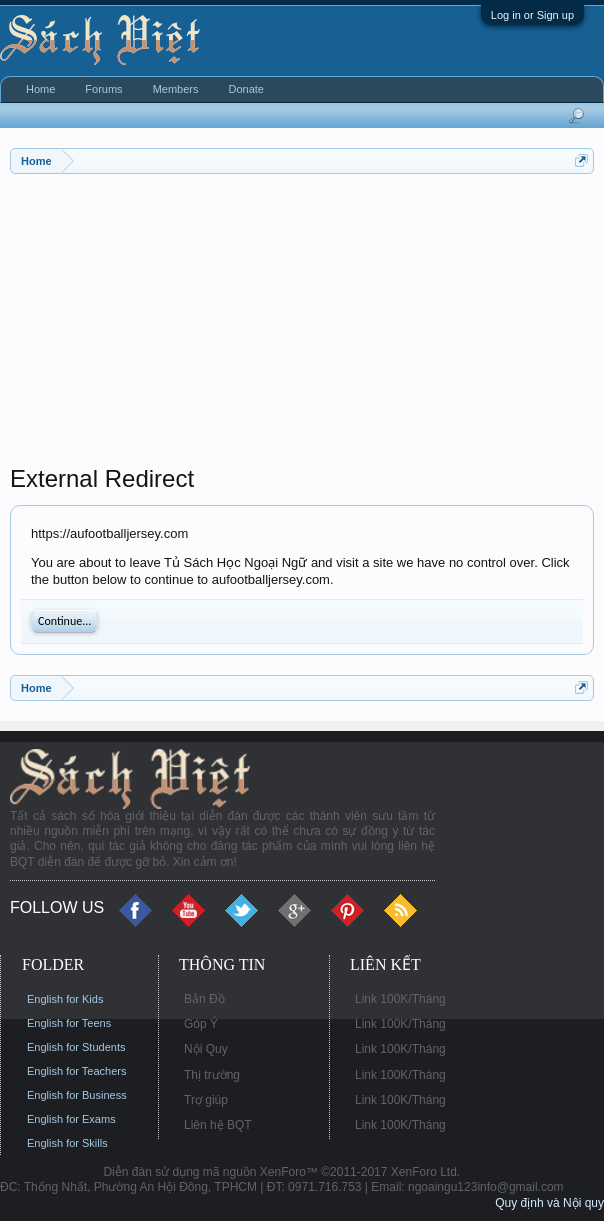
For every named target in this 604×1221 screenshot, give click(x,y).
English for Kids (65, 999)
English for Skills (67, 1143)
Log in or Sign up (532, 15)
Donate (245, 89)
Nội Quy (206, 1049)
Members (176, 89)
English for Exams (71, 1119)
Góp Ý (201, 1024)
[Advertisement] (302, 324)
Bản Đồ (204, 999)
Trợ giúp (206, 1100)
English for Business (77, 1095)
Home (40, 89)
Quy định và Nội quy (549, 1203)
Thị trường (212, 1075)
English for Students (76, 1047)
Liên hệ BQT (218, 1125)
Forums (103, 89)
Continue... (64, 621)
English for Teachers (76, 1071)
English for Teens (69, 1023)
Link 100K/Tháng (400, 999)
